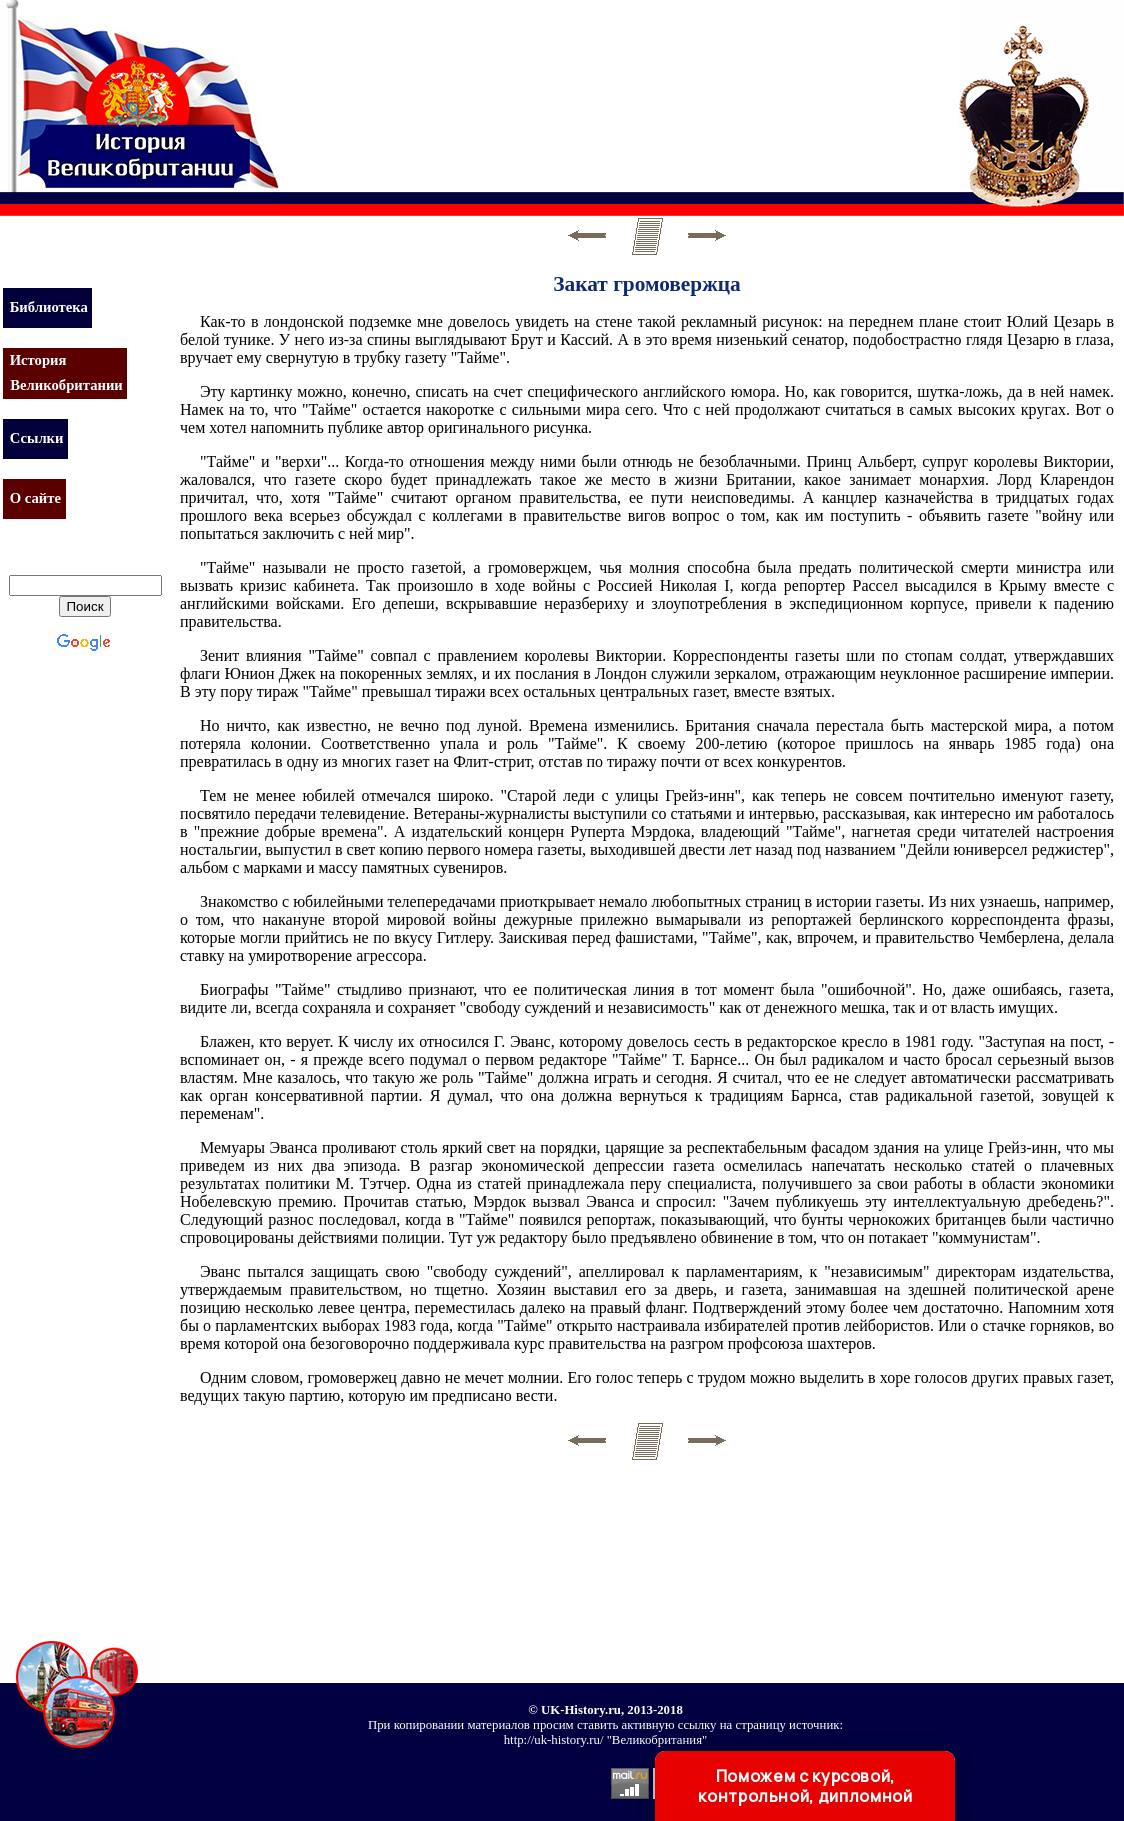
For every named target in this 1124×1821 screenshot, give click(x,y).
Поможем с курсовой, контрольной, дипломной (805, 1786)
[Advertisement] (654, 85)
